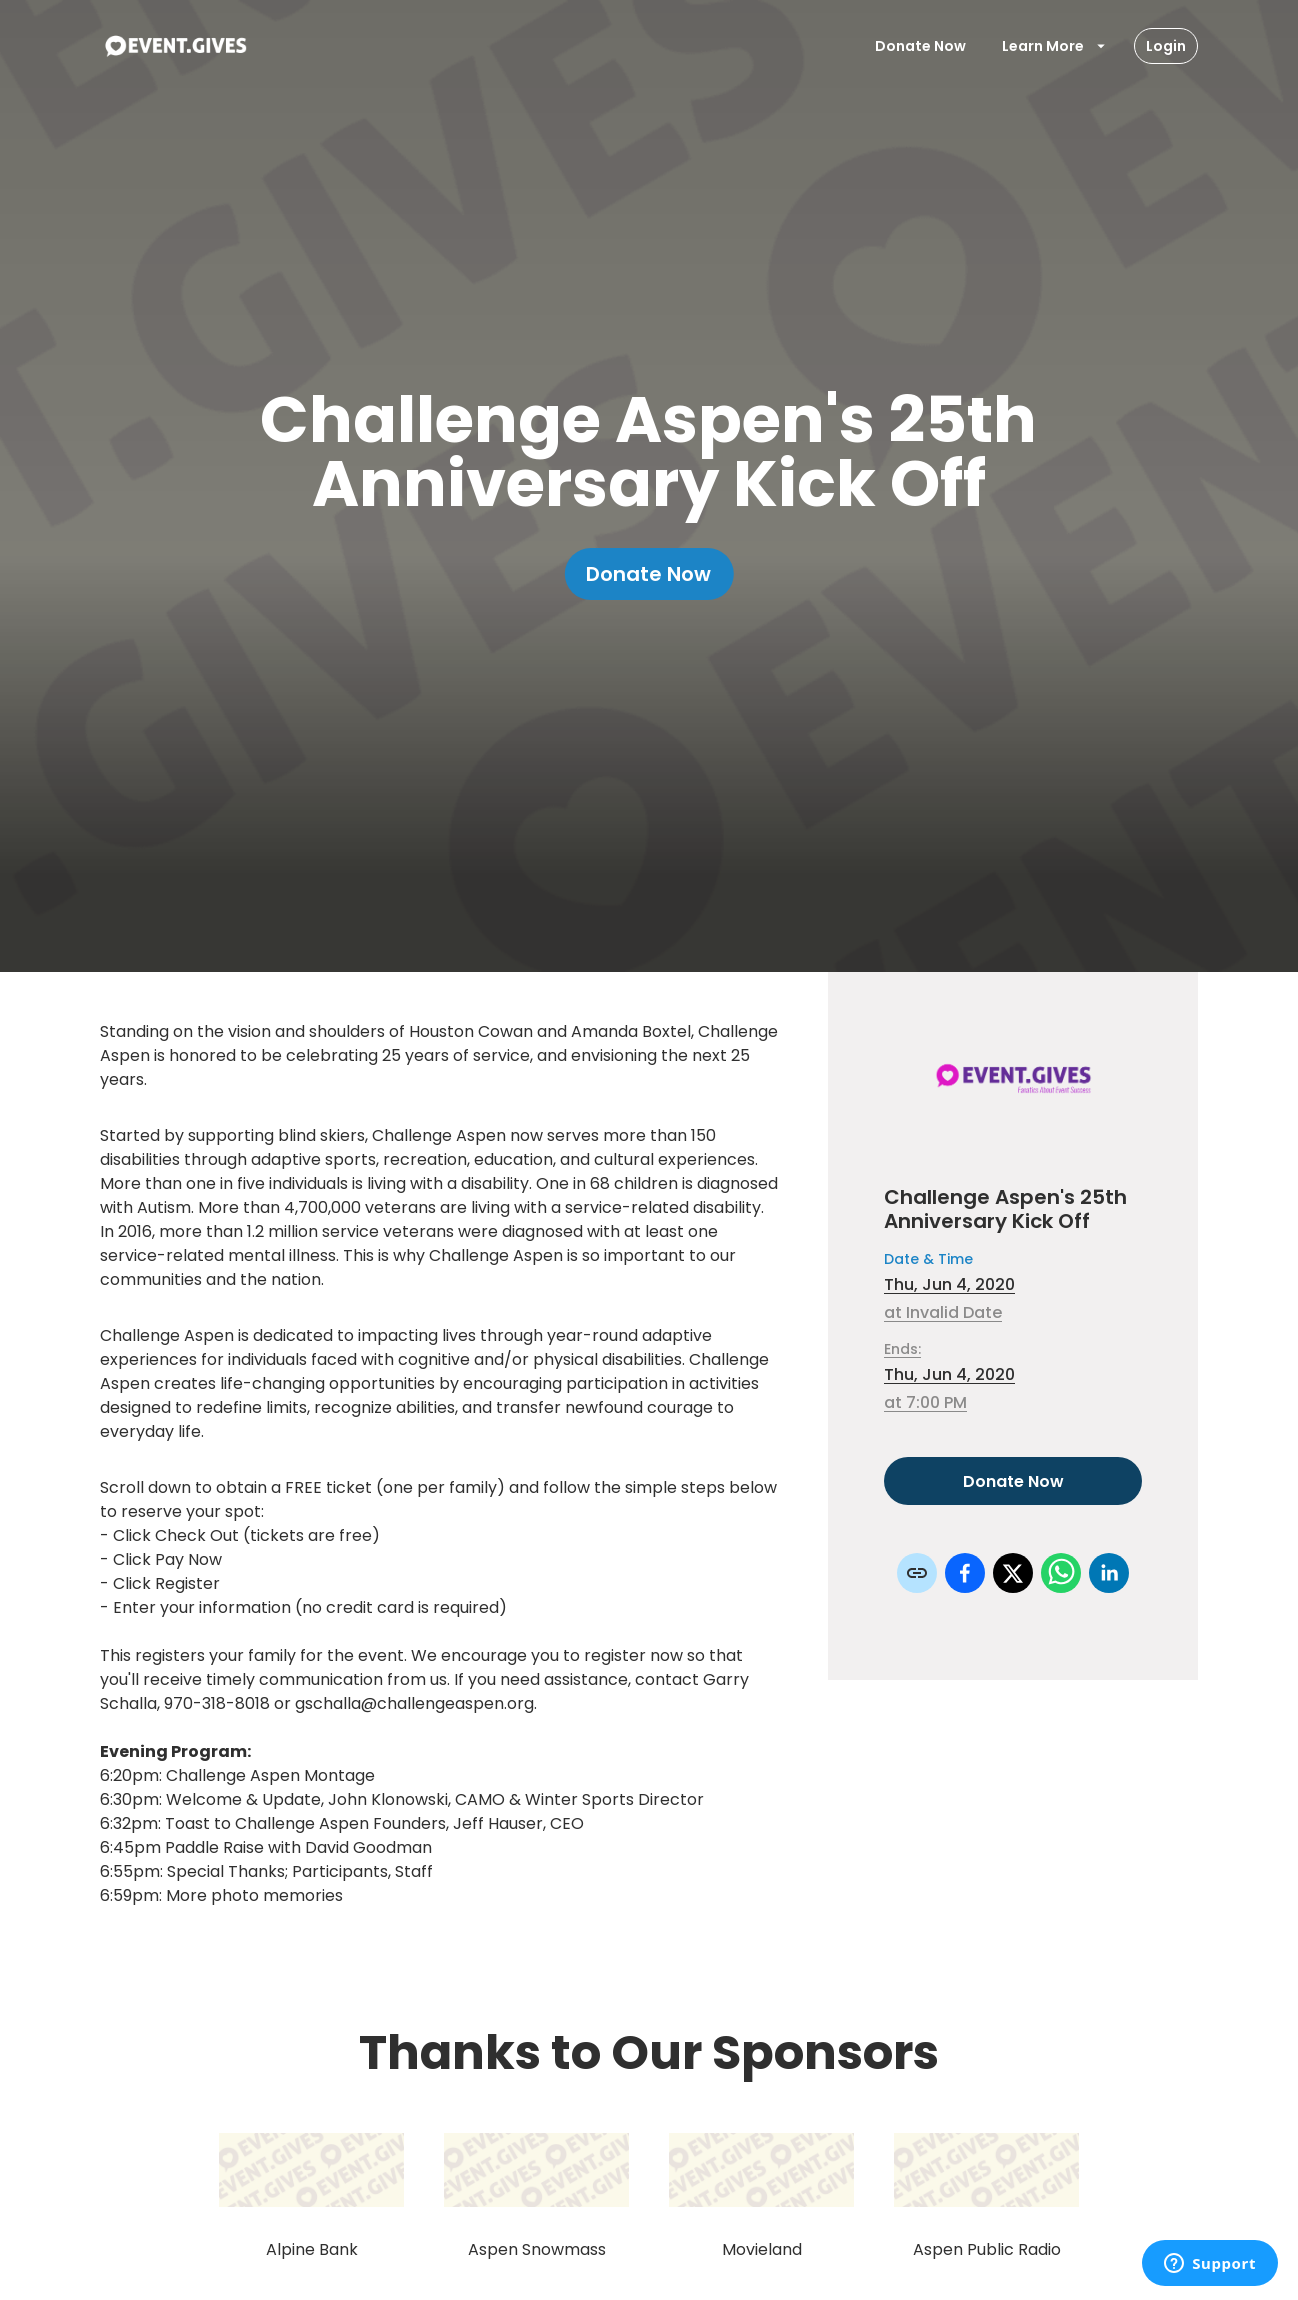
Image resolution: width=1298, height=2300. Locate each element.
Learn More (1055, 46)
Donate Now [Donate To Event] (920, 46)
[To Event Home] (175, 46)
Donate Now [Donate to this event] (1013, 1481)
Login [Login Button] (1166, 46)
